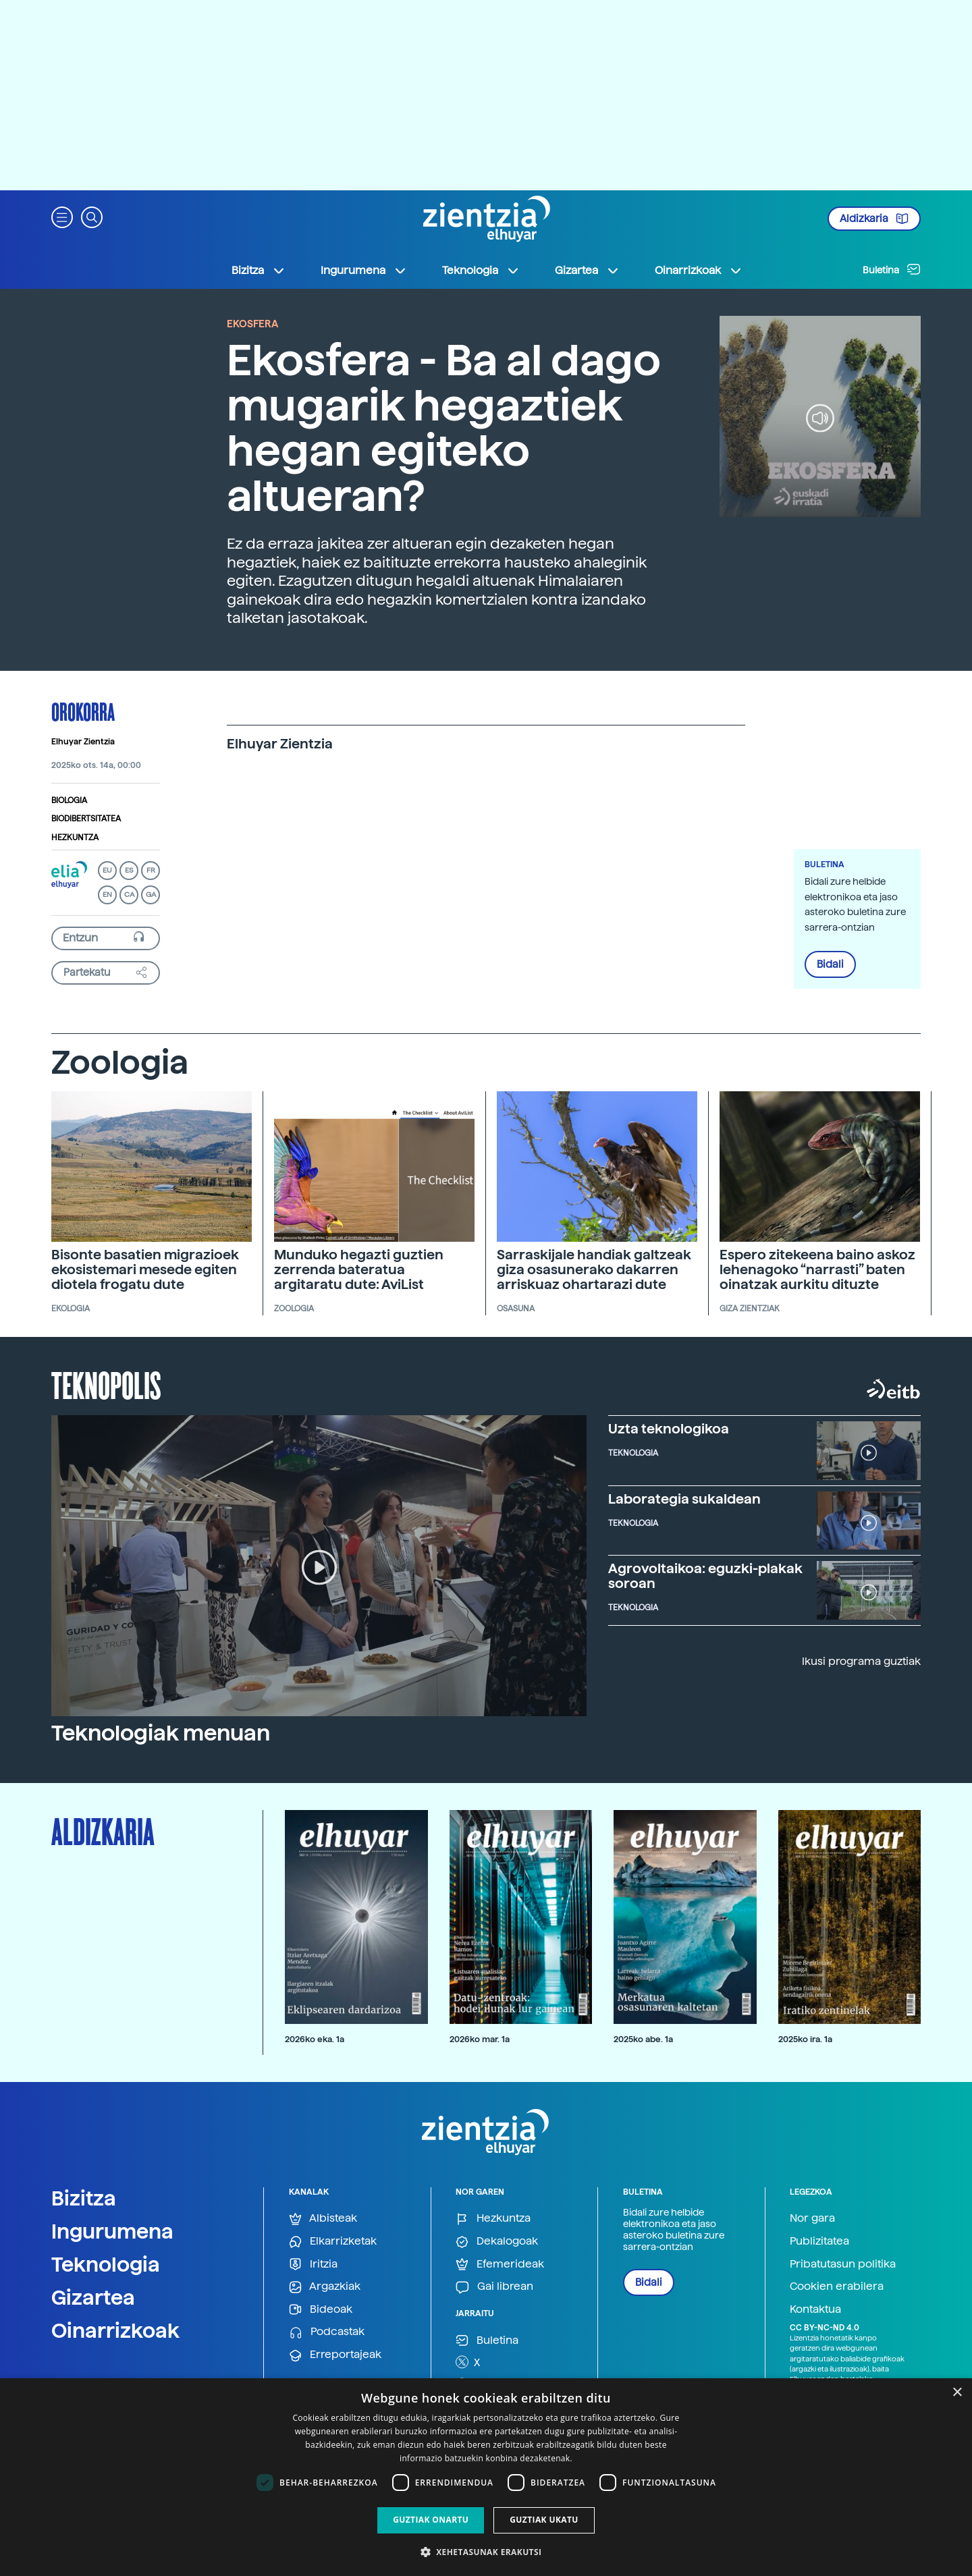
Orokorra (83, 711)
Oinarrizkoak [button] (698, 270)
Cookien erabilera (837, 2286)
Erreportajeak (335, 2355)
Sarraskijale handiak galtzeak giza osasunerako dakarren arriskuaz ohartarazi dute (594, 1269)
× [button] (957, 2393)
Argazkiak (324, 2287)
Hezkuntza (75, 837)
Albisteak (323, 2219)
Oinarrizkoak (115, 2330)
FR (150, 870)
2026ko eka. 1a (314, 2039)
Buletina (892, 269)
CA (129, 894)
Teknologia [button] (481, 270)
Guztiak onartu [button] (430, 2519)
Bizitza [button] (259, 270)
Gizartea (93, 2297)
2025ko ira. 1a (805, 2039)
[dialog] (486, 2477)
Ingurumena (112, 2231)
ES (129, 870)
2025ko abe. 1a (643, 2039)
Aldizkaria (874, 218)
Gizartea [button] (587, 270)
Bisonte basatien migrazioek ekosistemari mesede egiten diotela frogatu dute (145, 1269)
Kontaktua (815, 2309)
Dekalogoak (497, 2242)
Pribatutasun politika (843, 2263)
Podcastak (326, 2332)
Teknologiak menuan (160, 1733)
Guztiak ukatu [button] (544, 2519)
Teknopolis (106, 1384)
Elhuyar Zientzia (83, 741)
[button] (62, 216)
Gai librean (494, 2287)
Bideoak (320, 2310)
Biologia (69, 800)
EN (107, 894)
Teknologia (105, 2264)
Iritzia (313, 2264)
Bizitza (83, 2198)
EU (107, 870)
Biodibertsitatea (86, 818)
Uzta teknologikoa (668, 1429)
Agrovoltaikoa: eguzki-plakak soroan (705, 1575)
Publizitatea (819, 2241)
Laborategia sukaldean (684, 1499)
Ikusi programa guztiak (861, 1661)
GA (151, 894)
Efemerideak (500, 2264)
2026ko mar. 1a (480, 2039)
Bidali (830, 964)
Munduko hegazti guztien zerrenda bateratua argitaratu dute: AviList (358, 1269)
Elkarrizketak (333, 2242)
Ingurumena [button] (364, 270)
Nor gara (812, 2218)
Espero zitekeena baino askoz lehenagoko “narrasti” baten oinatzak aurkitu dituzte (817, 1269)
